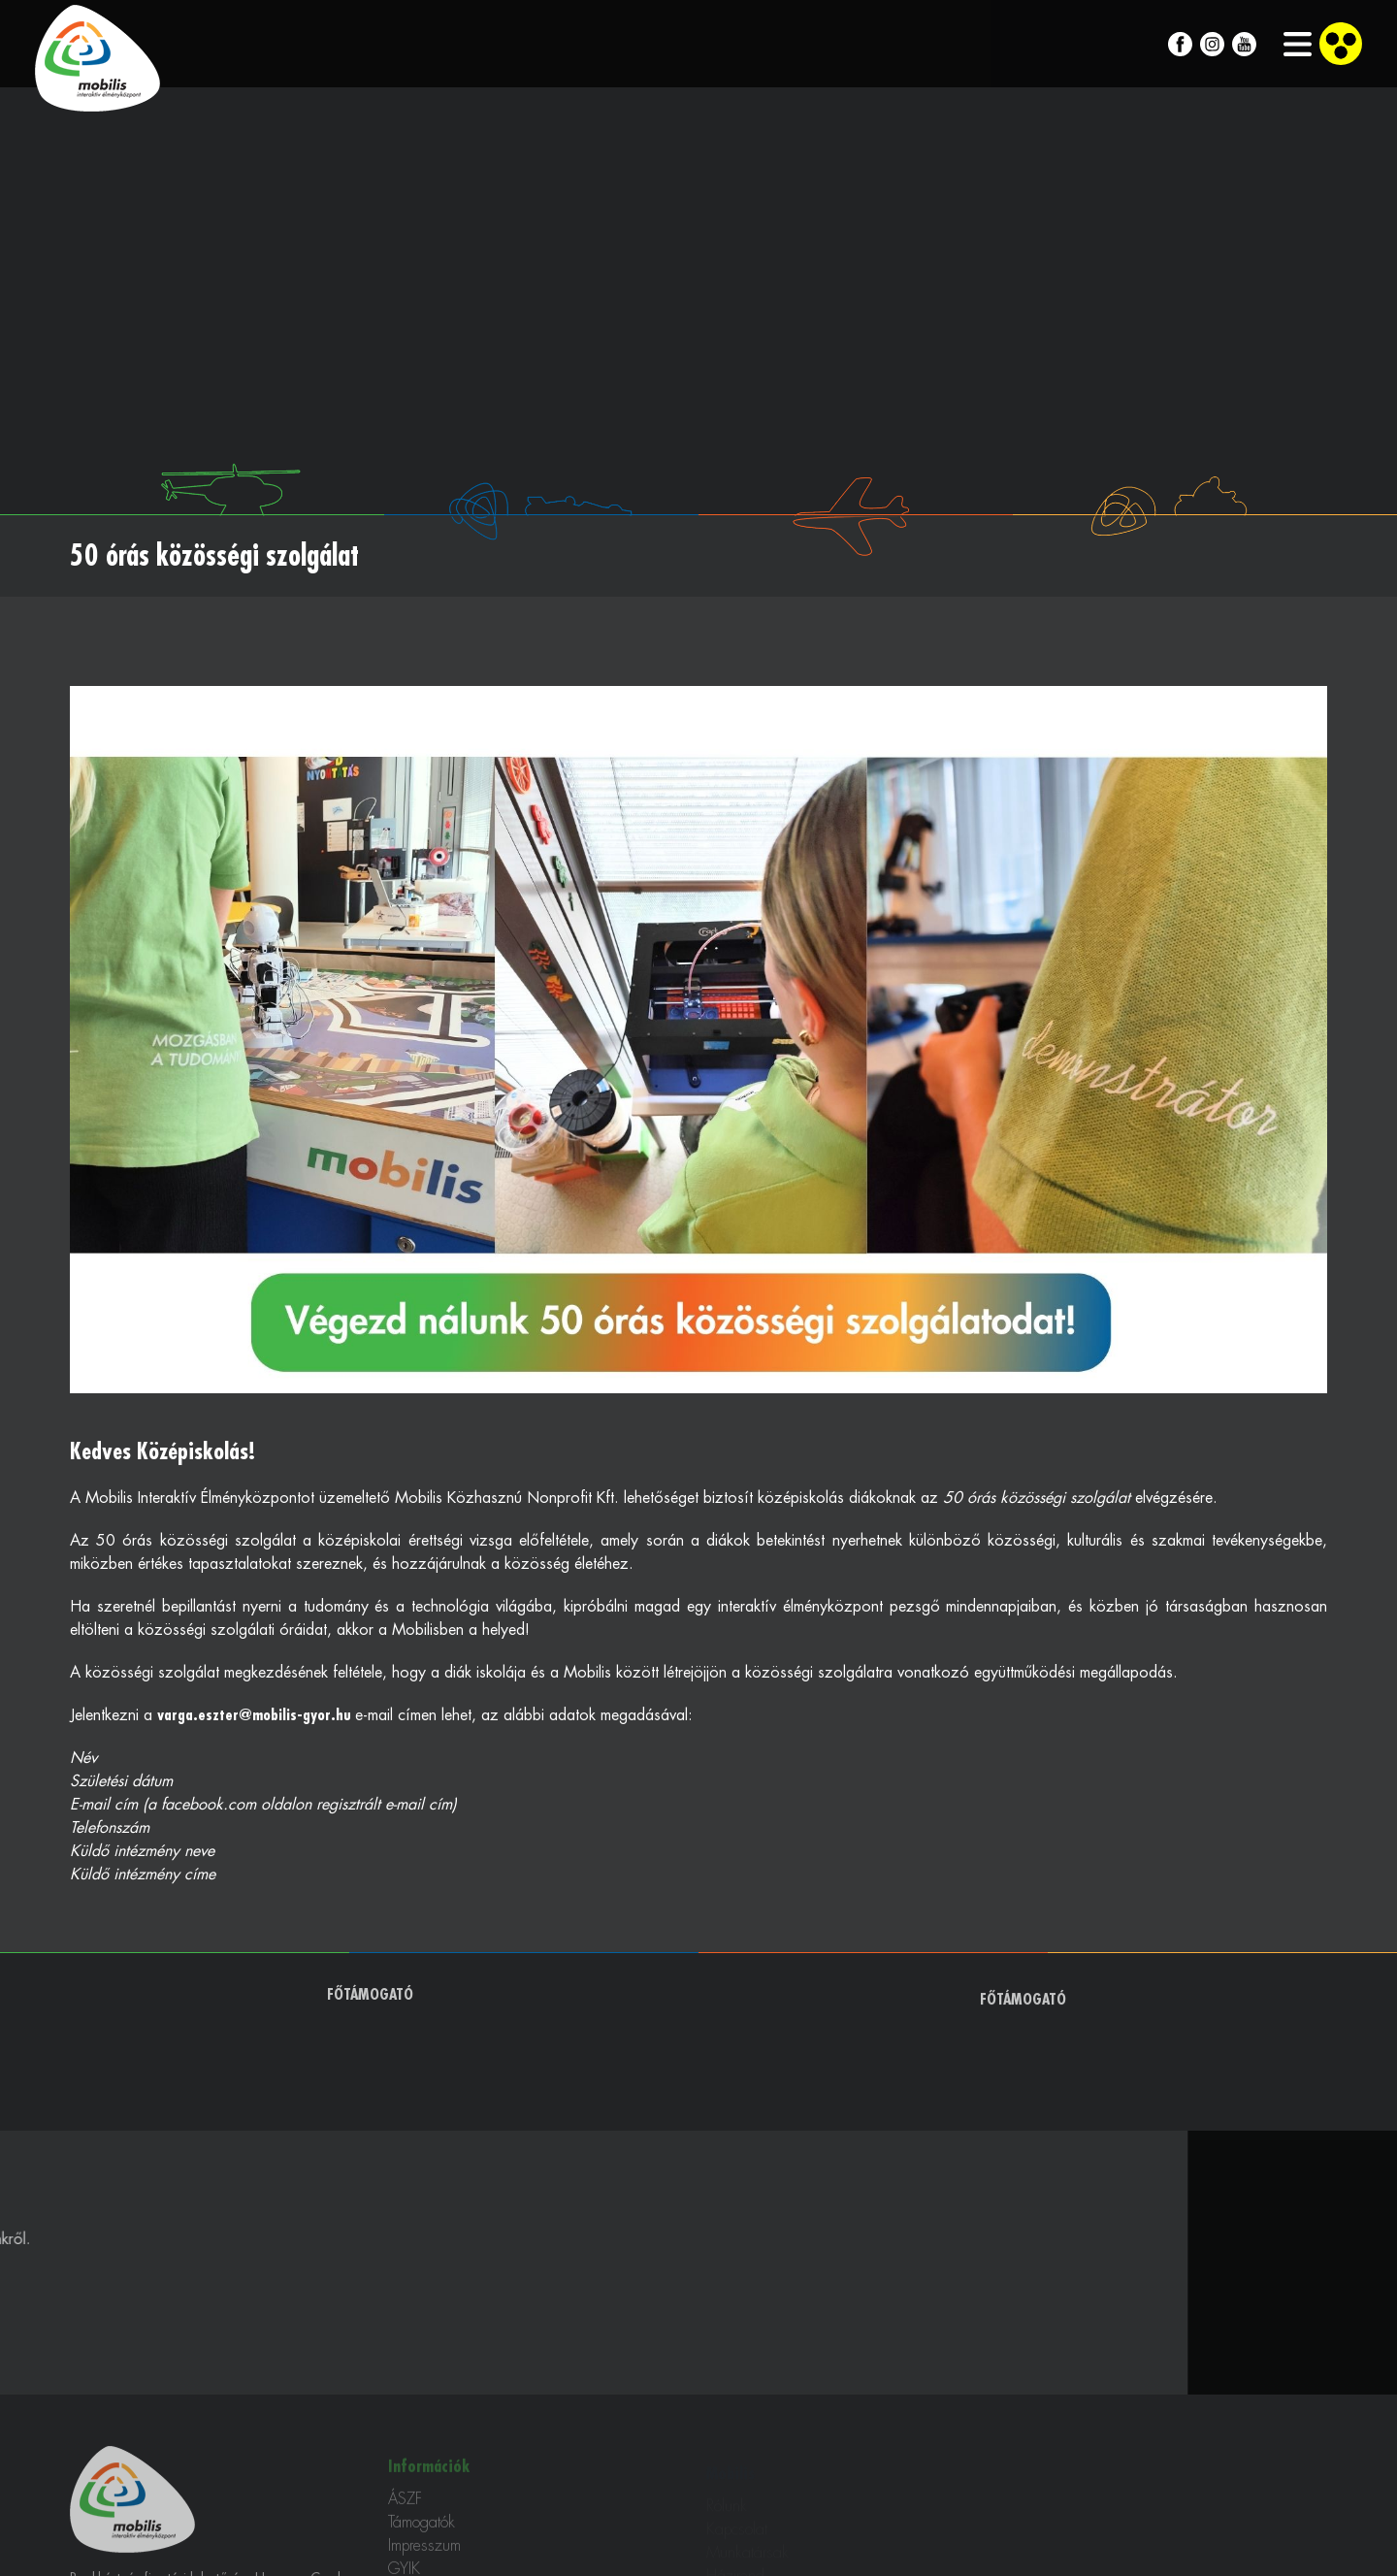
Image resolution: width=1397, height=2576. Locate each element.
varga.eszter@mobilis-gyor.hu (256, 1715)
